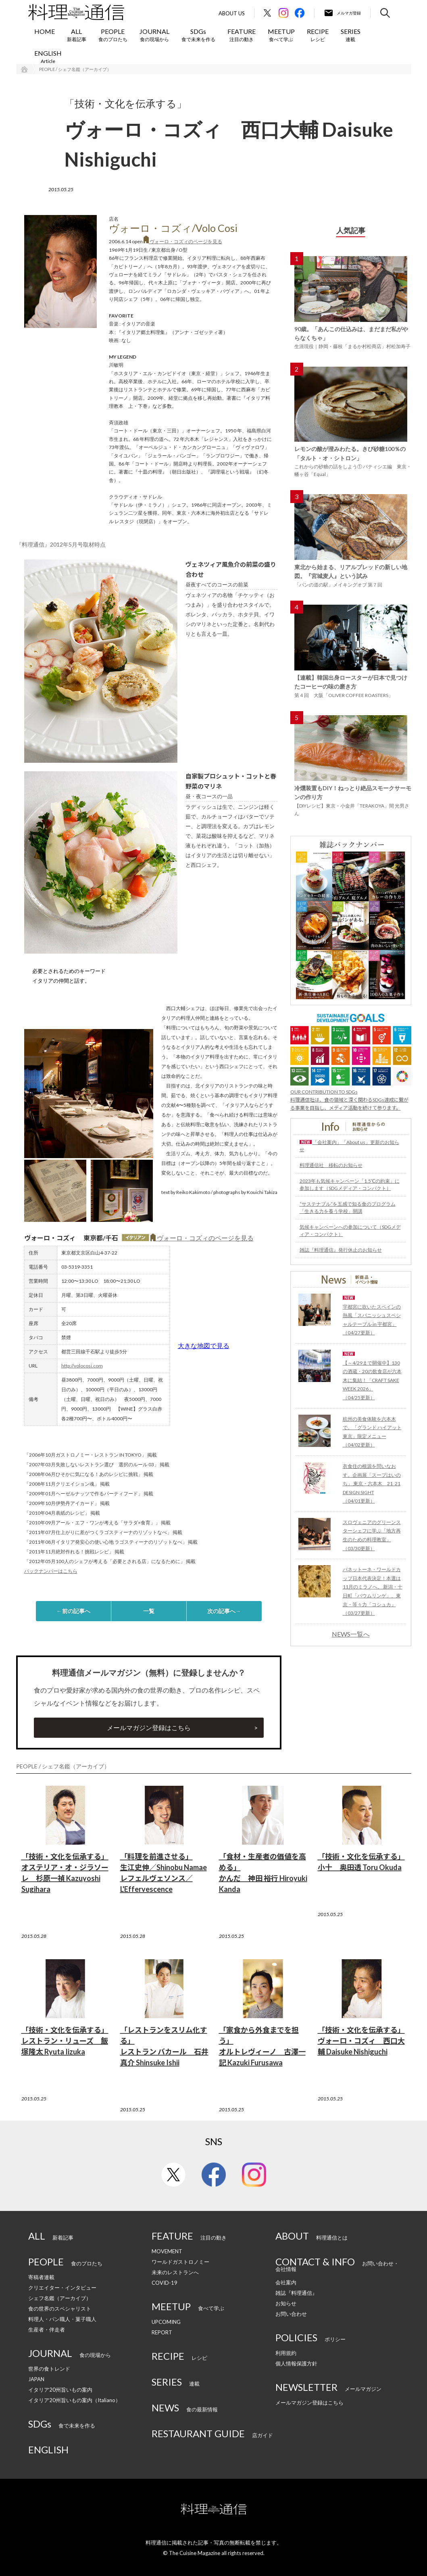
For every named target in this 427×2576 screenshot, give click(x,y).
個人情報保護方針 (296, 2363)
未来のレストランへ (175, 2272)
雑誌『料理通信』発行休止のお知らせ (341, 1250)
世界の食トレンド (49, 2368)
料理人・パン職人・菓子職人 (62, 2319)
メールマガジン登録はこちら (149, 1727)
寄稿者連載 (41, 2277)
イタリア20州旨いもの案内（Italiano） (74, 2400)
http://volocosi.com (82, 1366)
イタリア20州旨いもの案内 (60, 2389)
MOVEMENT (167, 2251)
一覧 (148, 1610)
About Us (232, 13)
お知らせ (285, 2303)
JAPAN (36, 2379)
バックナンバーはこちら (50, 1571)
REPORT (162, 2332)
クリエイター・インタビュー (62, 2287)
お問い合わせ (291, 2314)
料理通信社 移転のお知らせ (331, 1165)
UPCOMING (166, 2322)
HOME (44, 31)
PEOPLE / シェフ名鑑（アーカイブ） (75, 69)
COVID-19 (164, 2283)
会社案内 (285, 2282)
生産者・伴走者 (46, 2329)
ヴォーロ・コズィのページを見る (183, 241)
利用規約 (285, 2353)
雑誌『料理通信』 (296, 2293)
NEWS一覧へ (351, 1634)
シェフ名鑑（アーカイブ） (59, 2298)
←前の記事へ (73, 1610)
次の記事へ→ (224, 1610)
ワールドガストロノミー (180, 2262)
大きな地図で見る (203, 1345)
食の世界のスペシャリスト (59, 2308)
